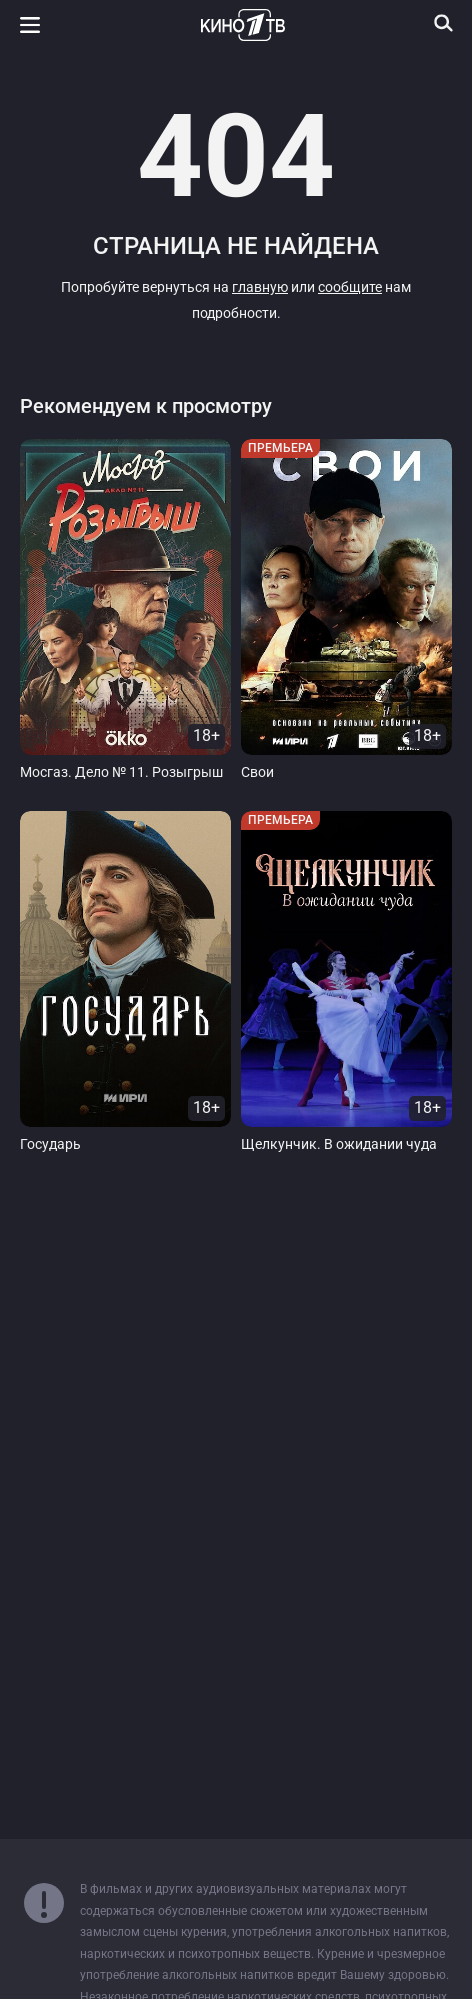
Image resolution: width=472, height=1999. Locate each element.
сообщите (350, 287)
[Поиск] (444, 23)
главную (260, 287)
